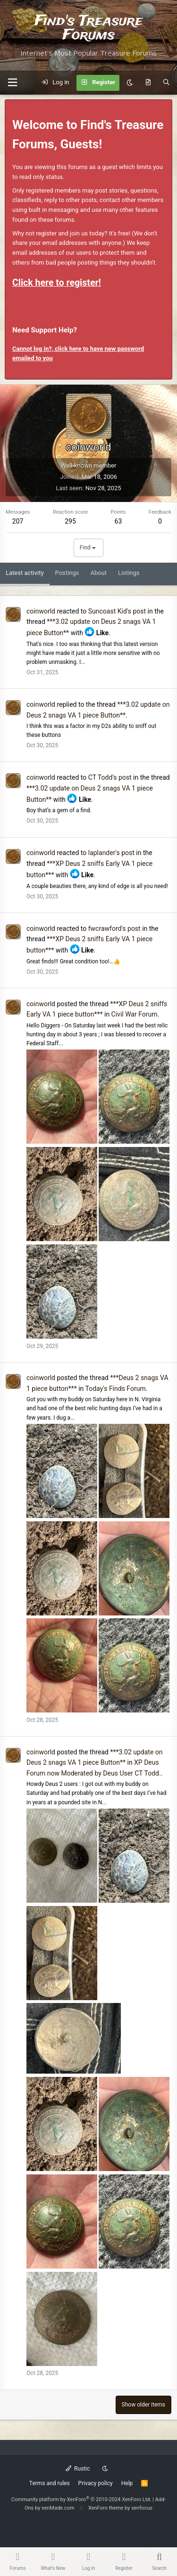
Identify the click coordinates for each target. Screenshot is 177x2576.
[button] (12, 83)
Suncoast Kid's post (117, 611)
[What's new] (148, 82)
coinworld (40, 611)
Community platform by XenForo (81, 2499)
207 (18, 521)
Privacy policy (95, 2483)
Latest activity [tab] (25, 572)
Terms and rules (49, 2483)
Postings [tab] (67, 572)
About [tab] (98, 572)
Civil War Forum (134, 1014)
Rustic (78, 2468)
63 (118, 521)
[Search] (166, 82)
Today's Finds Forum (115, 1388)
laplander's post (111, 852)
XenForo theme (106, 2508)
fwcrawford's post (114, 928)
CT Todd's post (110, 777)
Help (127, 2483)
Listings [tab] (128, 572)
